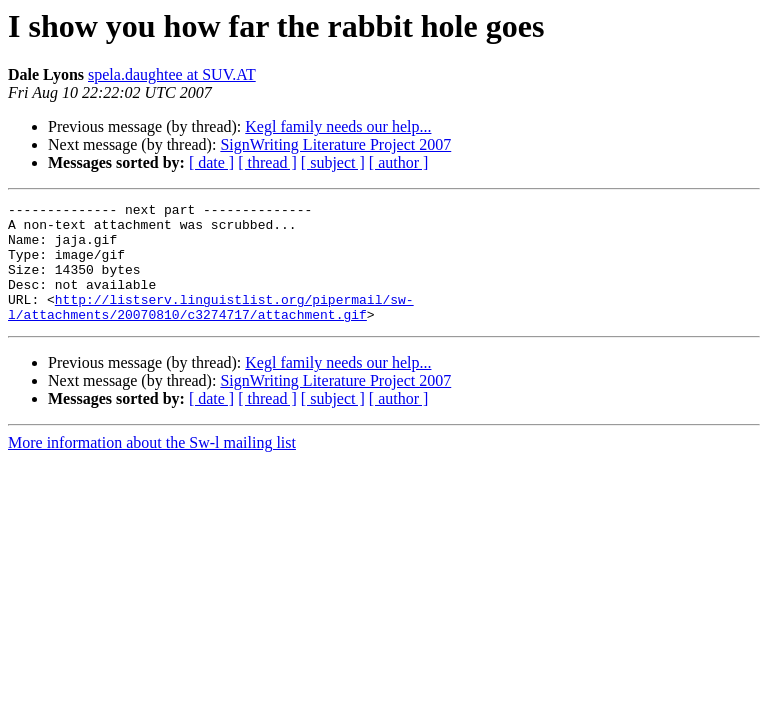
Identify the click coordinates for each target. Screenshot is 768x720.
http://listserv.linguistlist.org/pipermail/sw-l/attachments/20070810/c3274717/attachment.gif (211, 329)
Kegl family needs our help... (338, 126)
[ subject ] (333, 162)
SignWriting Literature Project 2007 (335, 144)
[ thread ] (267, 162)
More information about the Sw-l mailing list (152, 466)
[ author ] (399, 162)
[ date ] (211, 162)
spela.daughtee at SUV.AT (172, 74)
